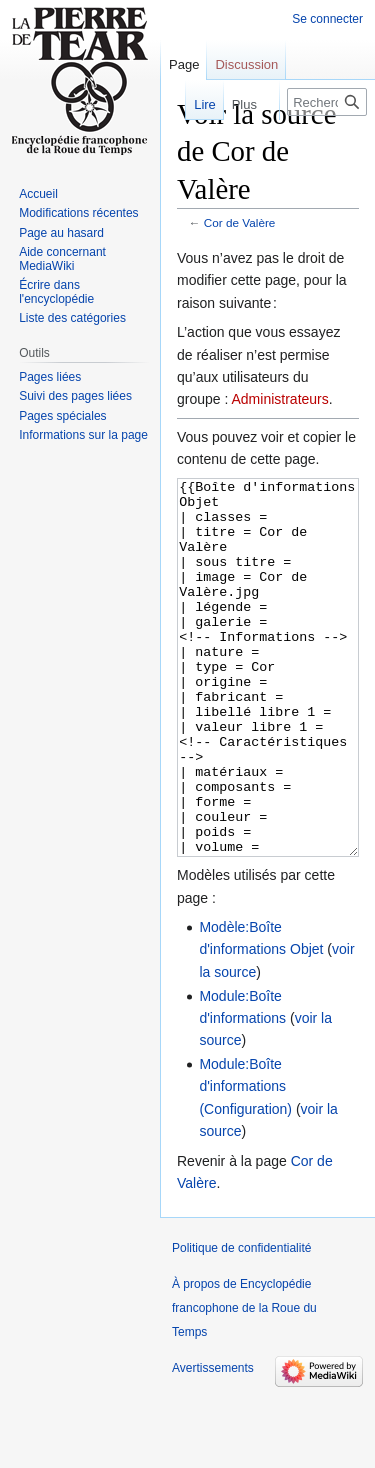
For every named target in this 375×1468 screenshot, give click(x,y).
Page (184, 64)
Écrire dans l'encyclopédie (56, 292)
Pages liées (50, 377)
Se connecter (327, 19)
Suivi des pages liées (75, 396)
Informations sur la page (83, 435)
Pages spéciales (62, 416)
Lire (192, 104)
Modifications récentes (78, 213)
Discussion (246, 64)
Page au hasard (61, 233)
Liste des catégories (72, 318)
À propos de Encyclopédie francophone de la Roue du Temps (244, 1383)
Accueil (38, 194)
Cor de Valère (240, 222)
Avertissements (213, 1443)
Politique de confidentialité (241, 1323)
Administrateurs (280, 399)
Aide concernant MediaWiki (62, 259)
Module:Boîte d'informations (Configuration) (245, 1161)
